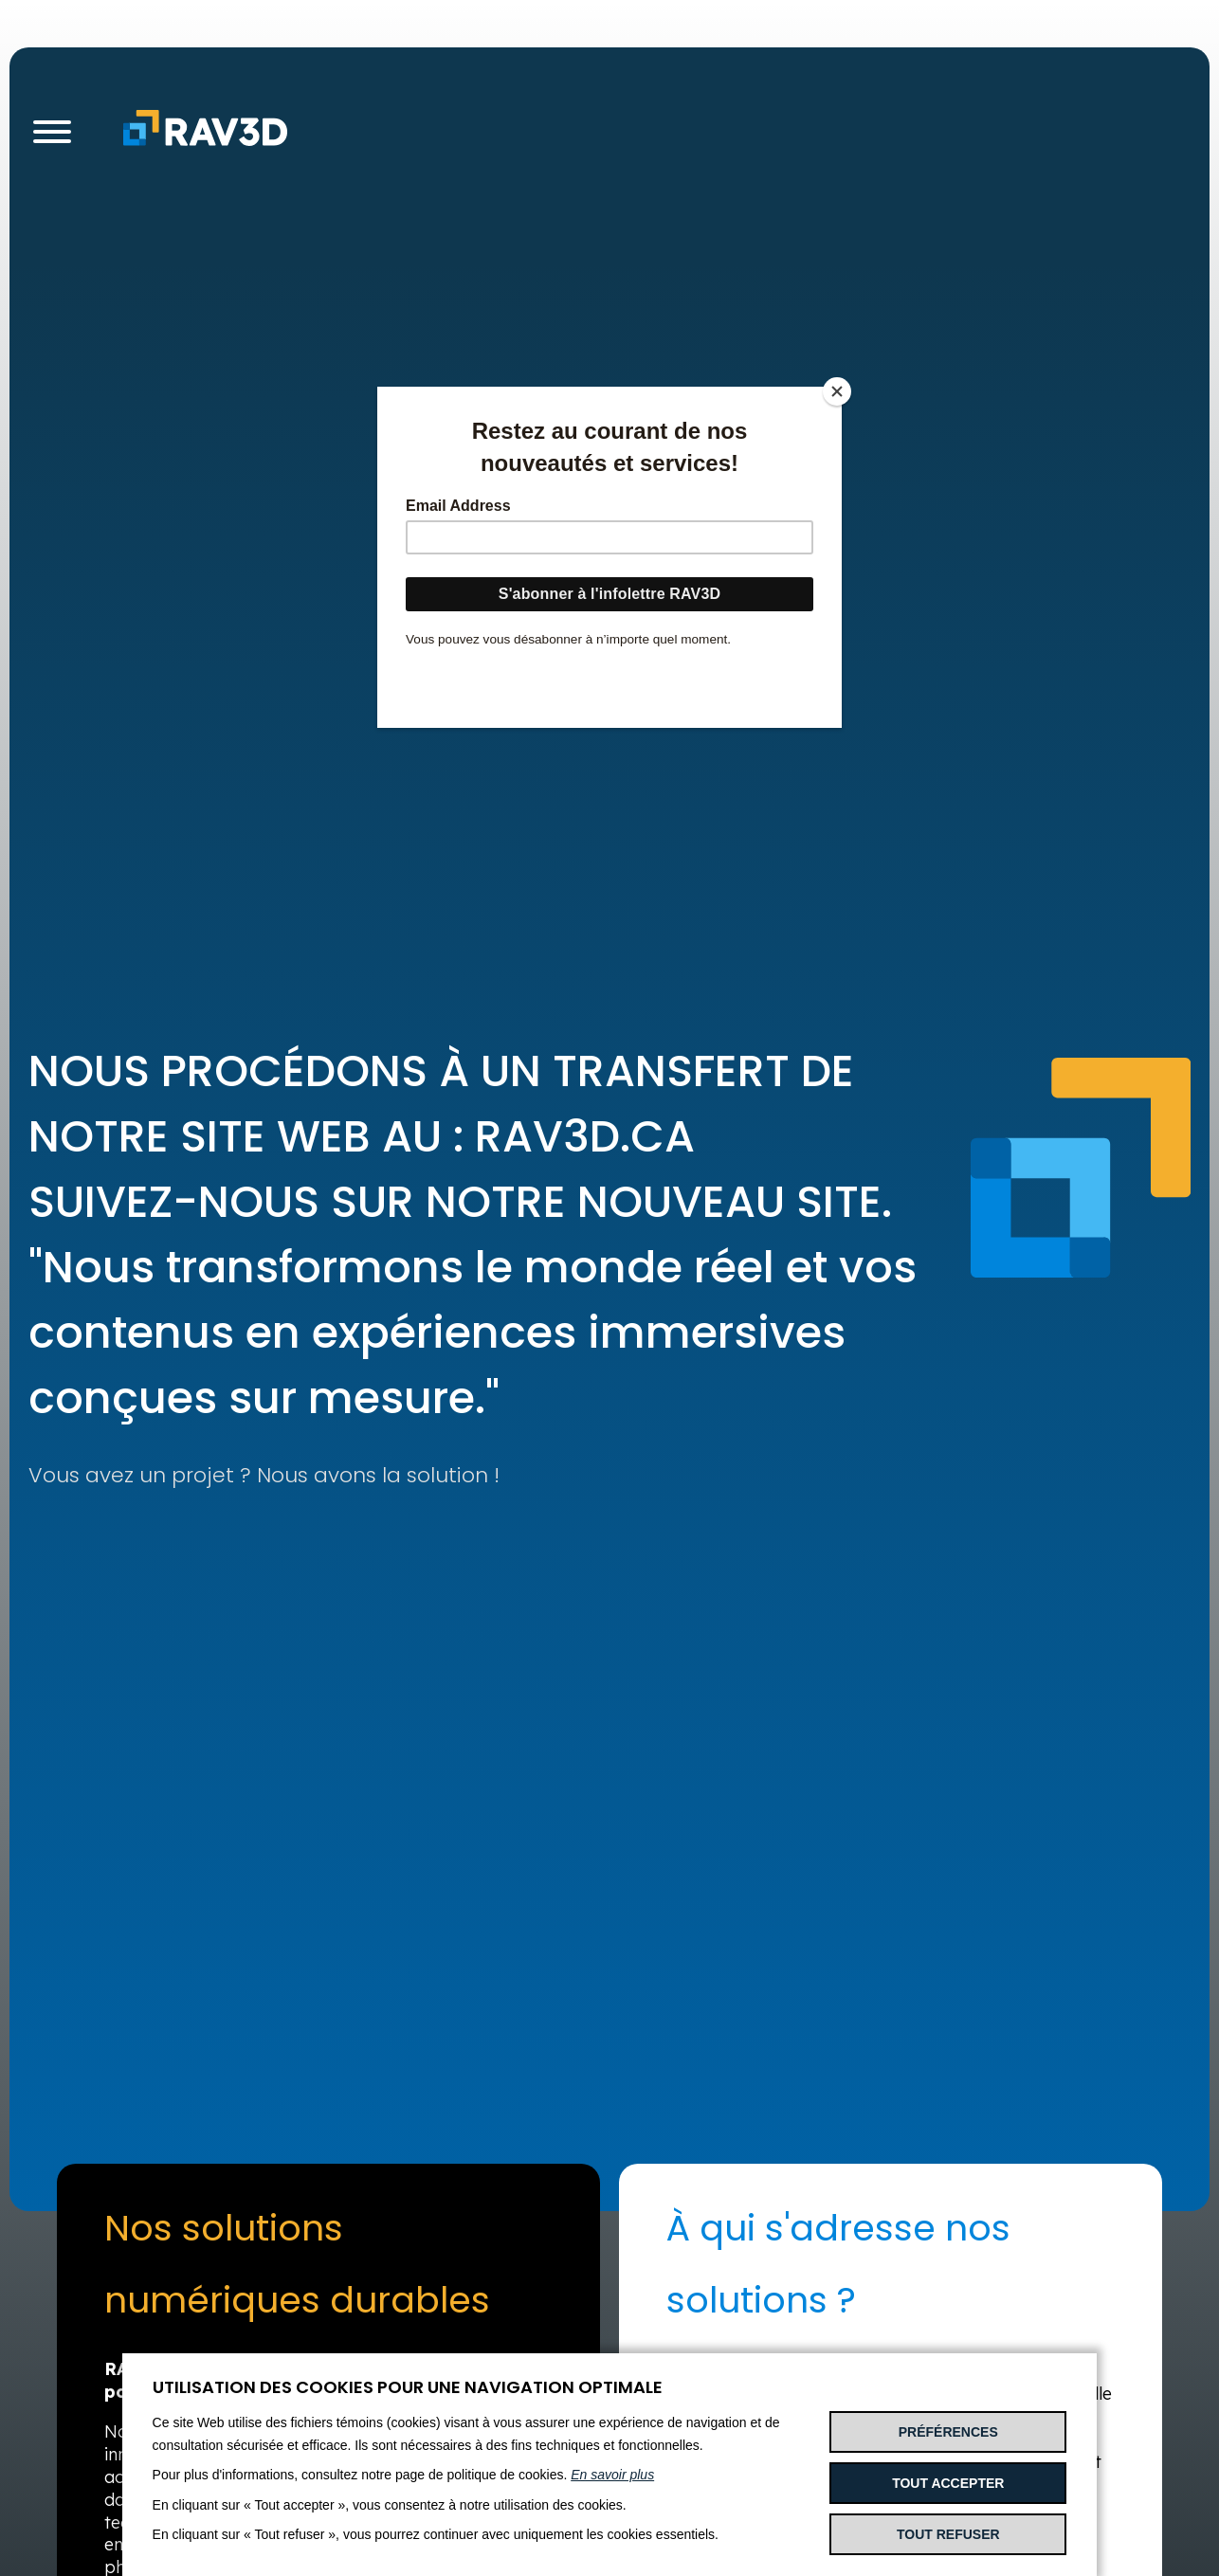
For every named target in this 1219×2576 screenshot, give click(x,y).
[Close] (837, 391)
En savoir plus (612, 2474)
